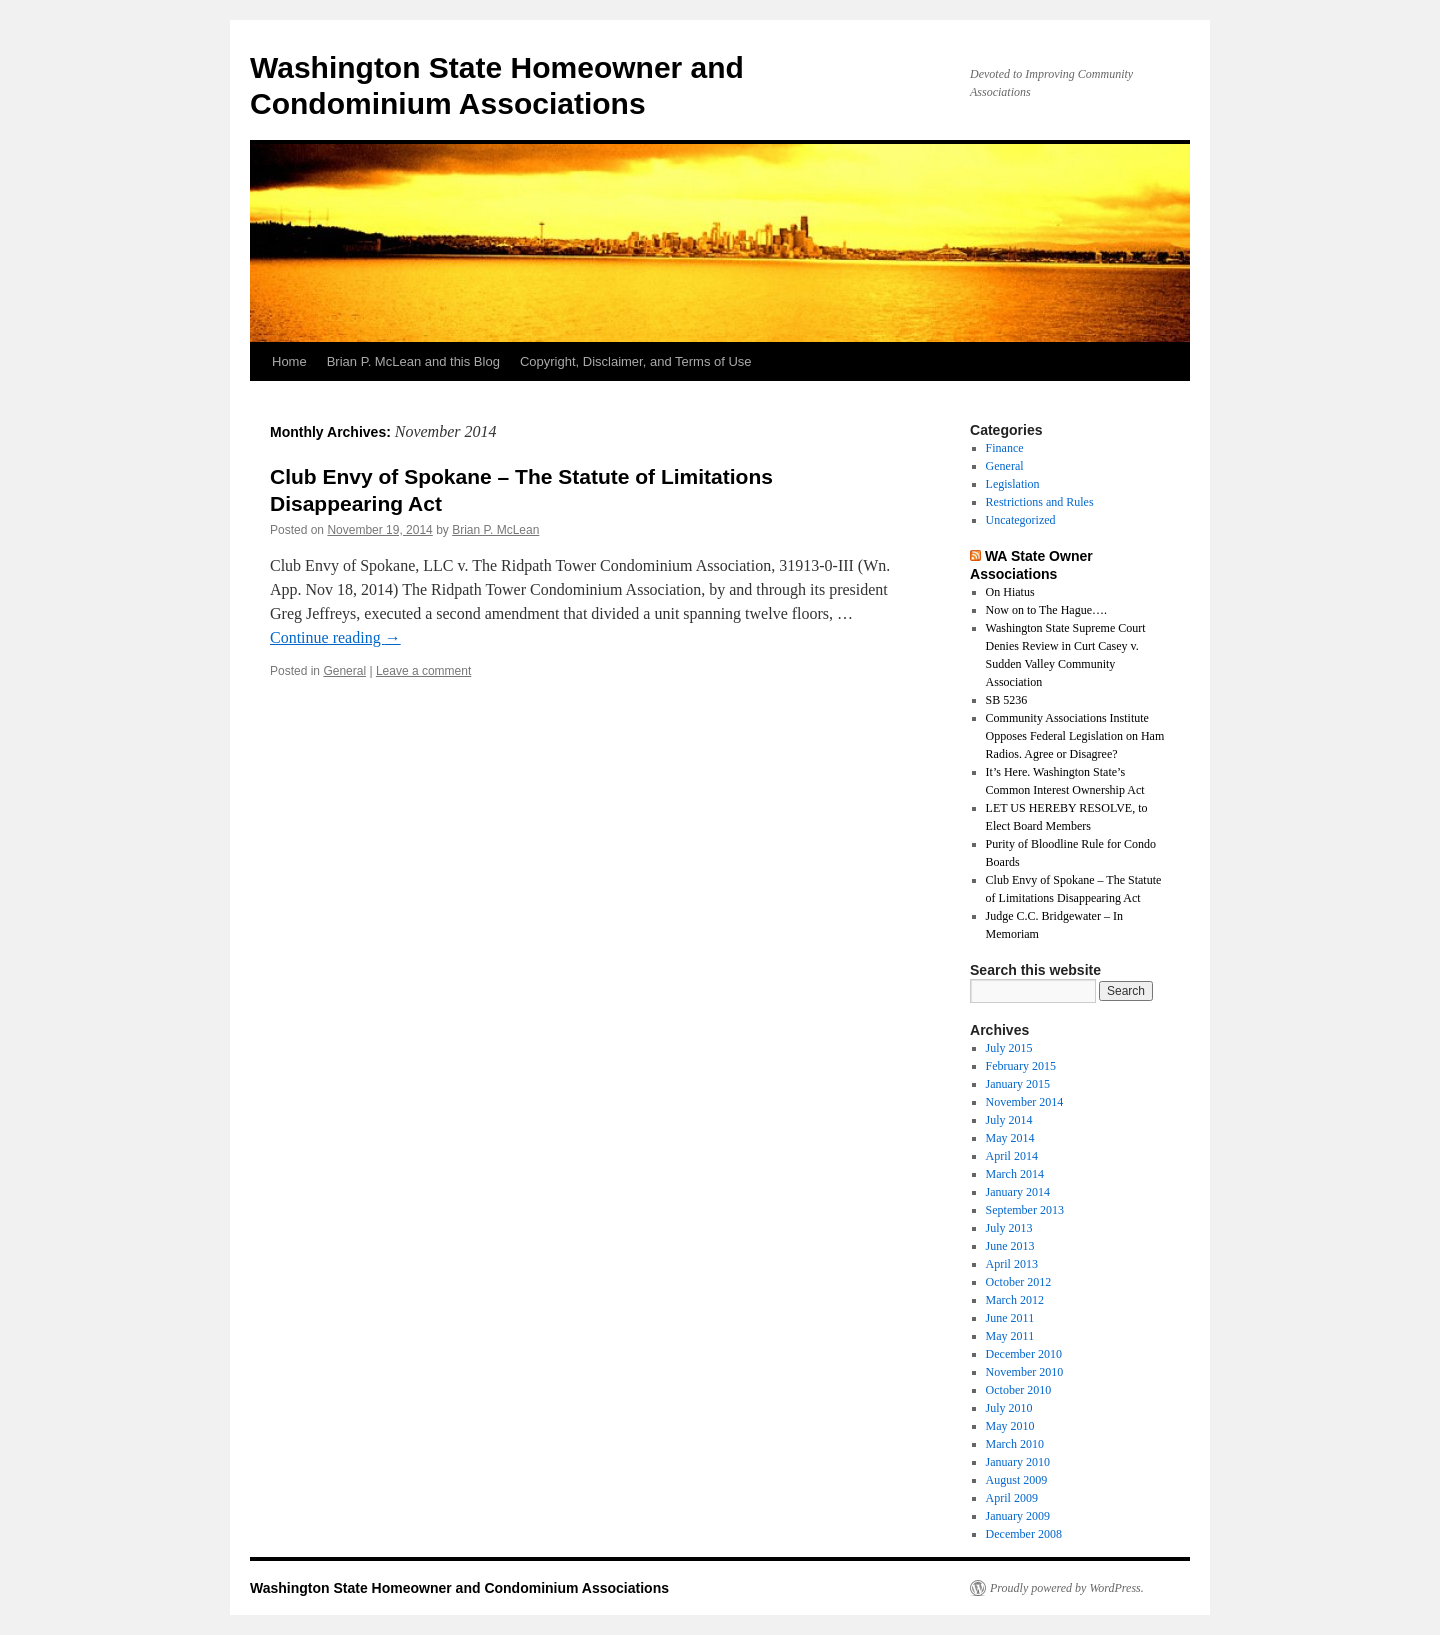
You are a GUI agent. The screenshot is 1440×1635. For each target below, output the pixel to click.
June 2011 (1010, 1318)
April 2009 (1012, 1498)
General (344, 671)
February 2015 (1021, 1066)
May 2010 (1010, 1426)
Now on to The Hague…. (1046, 610)
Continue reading (335, 637)
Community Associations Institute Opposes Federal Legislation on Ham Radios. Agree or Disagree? (1075, 736)
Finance (1005, 448)
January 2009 (1018, 1516)
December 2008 (1024, 1534)
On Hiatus (1010, 592)
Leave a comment (423, 671)
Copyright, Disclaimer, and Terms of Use (636, 361)
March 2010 (1015, 1444)
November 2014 (1025, 1102)
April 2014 (1012, 1156)
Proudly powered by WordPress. (1067, 1588)
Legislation (1013, 484)
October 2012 (1019, 1282)
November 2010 (1025, 1372)
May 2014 (1010, 1138)
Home (289, 361)
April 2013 (1012, 1264)
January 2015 (1018, 1084)
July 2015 (1009, 1048)
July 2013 (1009, 1228)
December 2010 (1024, 1354)
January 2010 (1018, 1462)
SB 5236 (1007, 700)
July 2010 (1009, 1408)
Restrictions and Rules (1040, 502)
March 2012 (1015, 1300)
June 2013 (1010, 1246)
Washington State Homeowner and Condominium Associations (459, 1588)
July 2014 (1009, 1120)
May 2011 (1010, 1336)
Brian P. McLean (495, 530)
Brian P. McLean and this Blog (413, 361)
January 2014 (1018, 1192)
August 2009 (1017, 1480)
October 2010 (1019, 1390)
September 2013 (1025, 1210)
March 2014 (1015, 1174)
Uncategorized (1021, 520)
